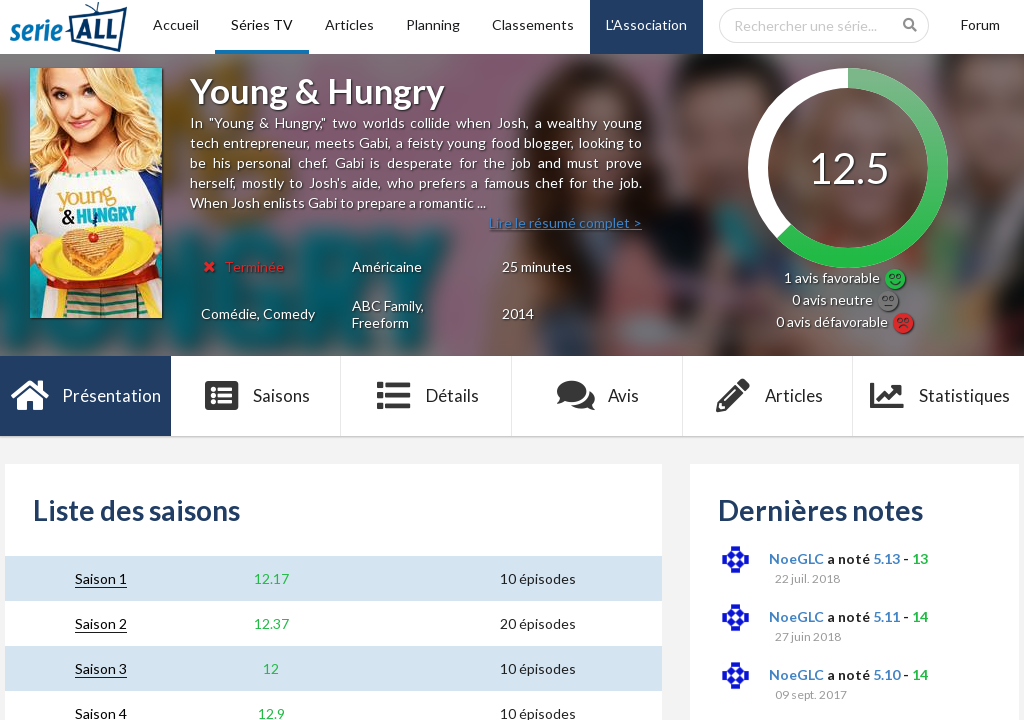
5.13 (886, 558)
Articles (349, 24)
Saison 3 (101, 668)
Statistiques (938, 396)
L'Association (646, 24)
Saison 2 (101, 623)
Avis (597, 396)
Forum (980, 24)
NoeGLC (796, 558)
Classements (533, 24)
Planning (433, 24)
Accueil (176, 24)
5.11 (886, 616)
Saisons (256, 396)
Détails (426, 396)
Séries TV (262, 24)
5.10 (886, 674)
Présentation (85, 396)
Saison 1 (101, 578)
